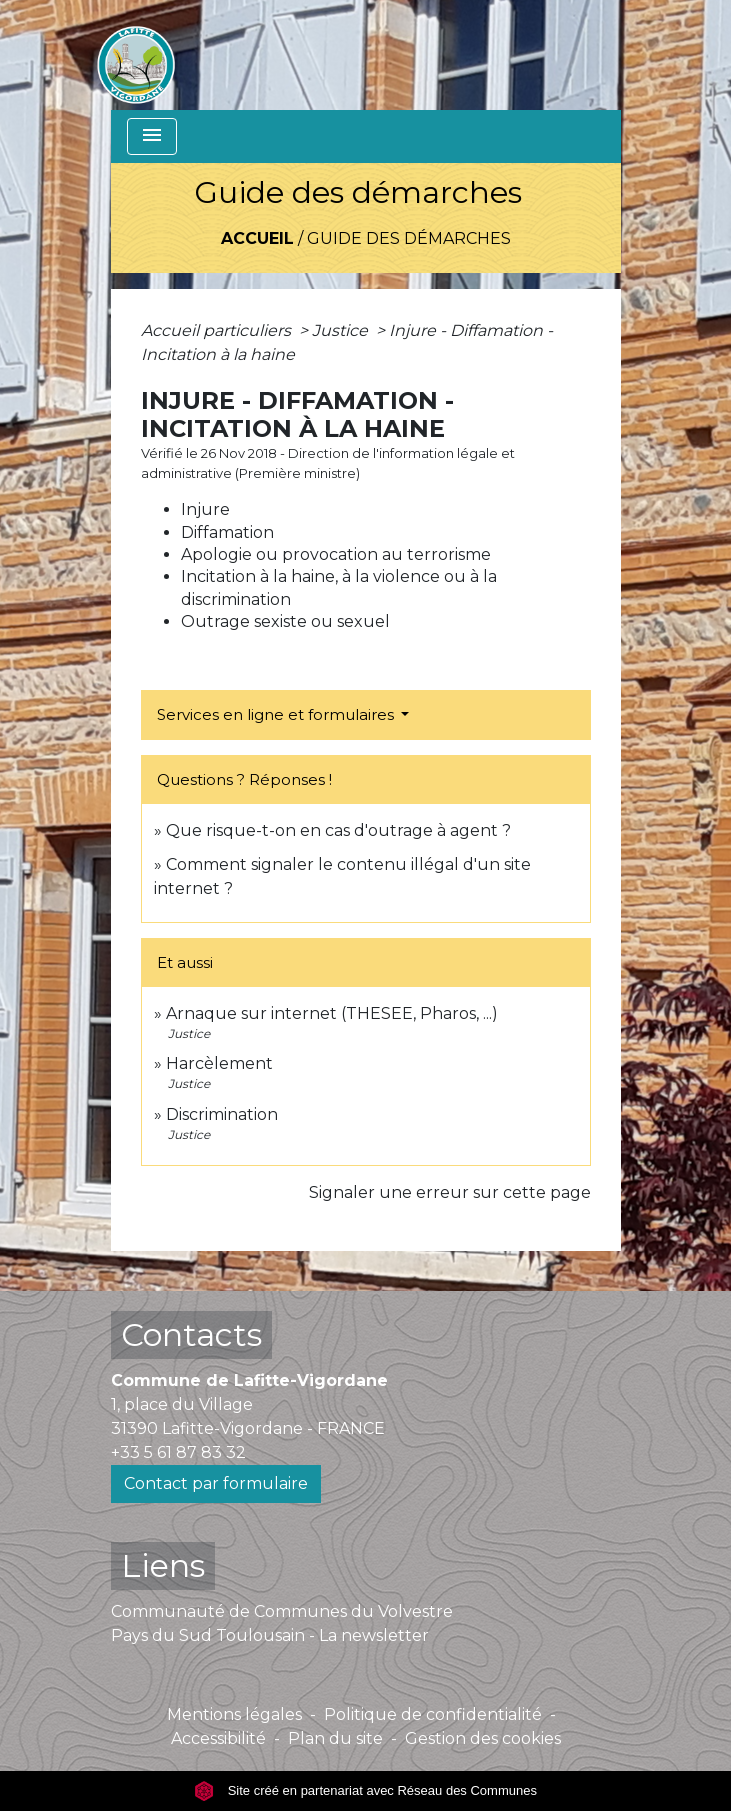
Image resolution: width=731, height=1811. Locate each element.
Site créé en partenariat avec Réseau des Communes (365, 1790)
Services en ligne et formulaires (277, 714)
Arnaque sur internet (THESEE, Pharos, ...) (332, 1013)
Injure (205, 509)
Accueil (257, 238)
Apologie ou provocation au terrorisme (336, 554)
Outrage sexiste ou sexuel (285, 621)
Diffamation (227, 532)
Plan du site (335, 1738)
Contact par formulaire (216, 1483)
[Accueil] (136, 55)
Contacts (191, 1334)
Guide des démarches (409, 238)
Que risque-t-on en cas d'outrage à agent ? (338, 830)
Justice (342, 330)
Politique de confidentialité (433, 1714)
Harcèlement (219, 1063)
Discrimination (222, 1114)
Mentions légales (234, 1714)
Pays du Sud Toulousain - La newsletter (270, 1635)
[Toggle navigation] (152, 136)
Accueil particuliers (218, 330)
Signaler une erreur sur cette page (450, 1192)
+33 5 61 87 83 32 (178, 1452)
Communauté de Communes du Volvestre (282, 1611)
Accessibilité (218, 1738)
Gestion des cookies (483, 1738)
